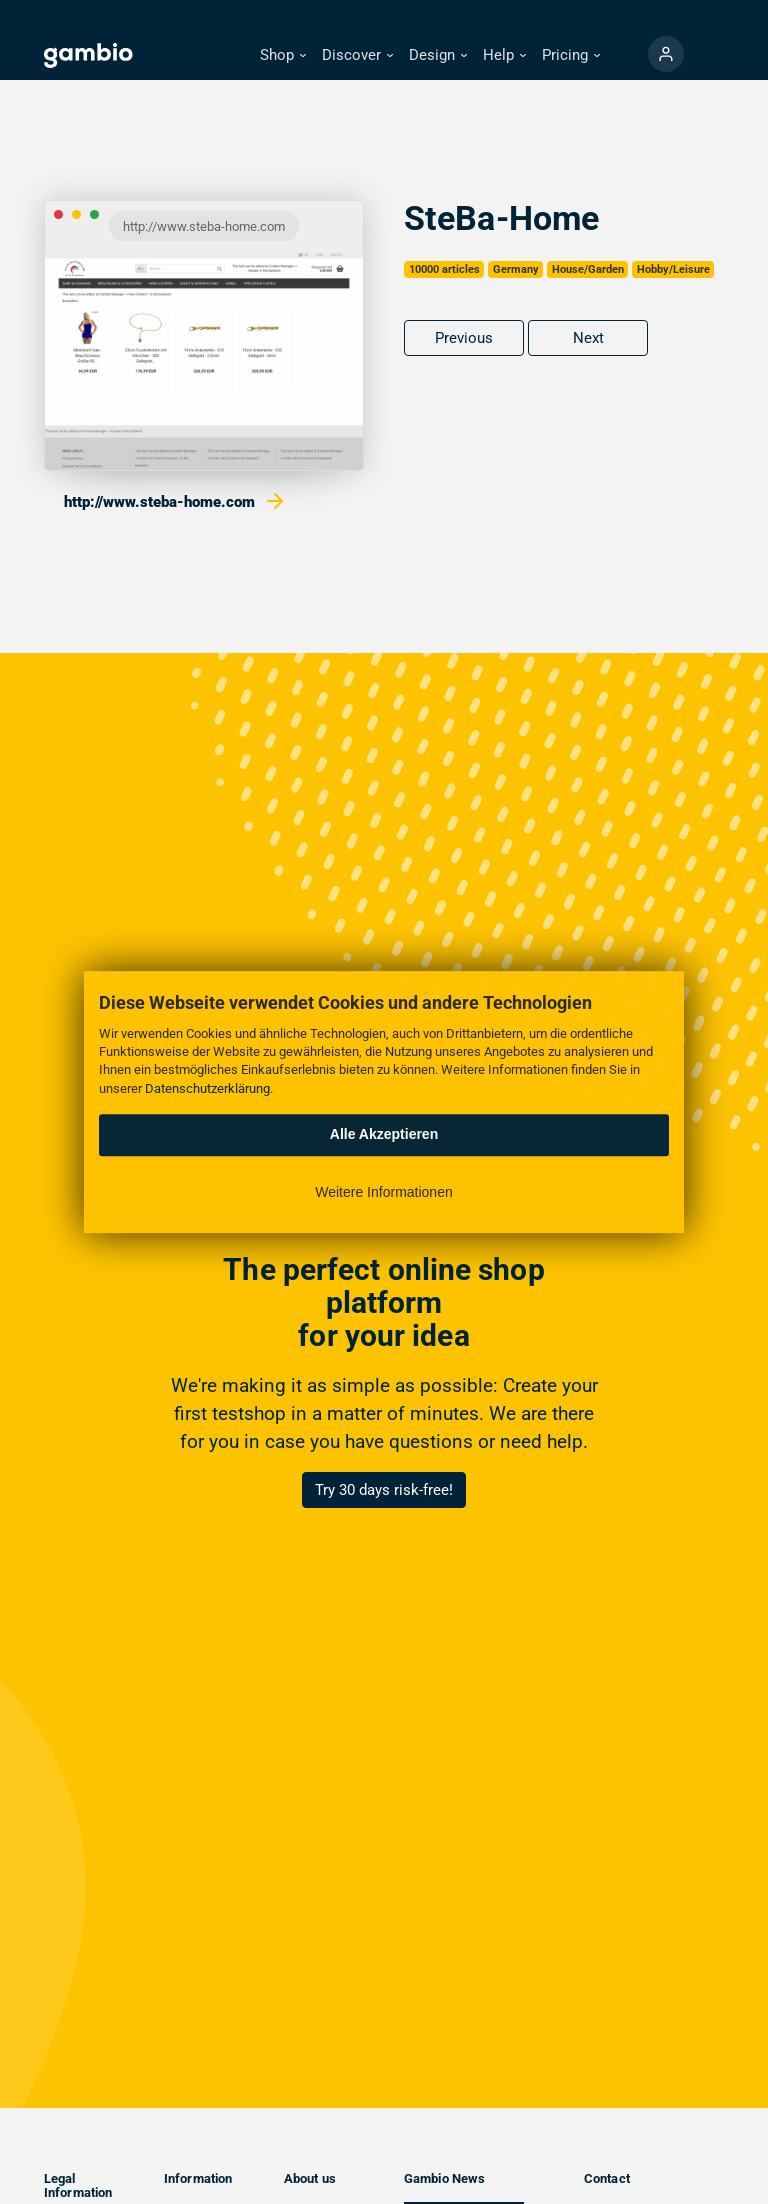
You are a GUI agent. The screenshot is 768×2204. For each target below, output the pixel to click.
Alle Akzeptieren (384, 1134)
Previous (464, 338)
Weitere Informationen (383, 1192)
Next (588, 338)
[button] (283, 55)
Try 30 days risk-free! (384, 1490)
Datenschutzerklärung (207, 1088)
